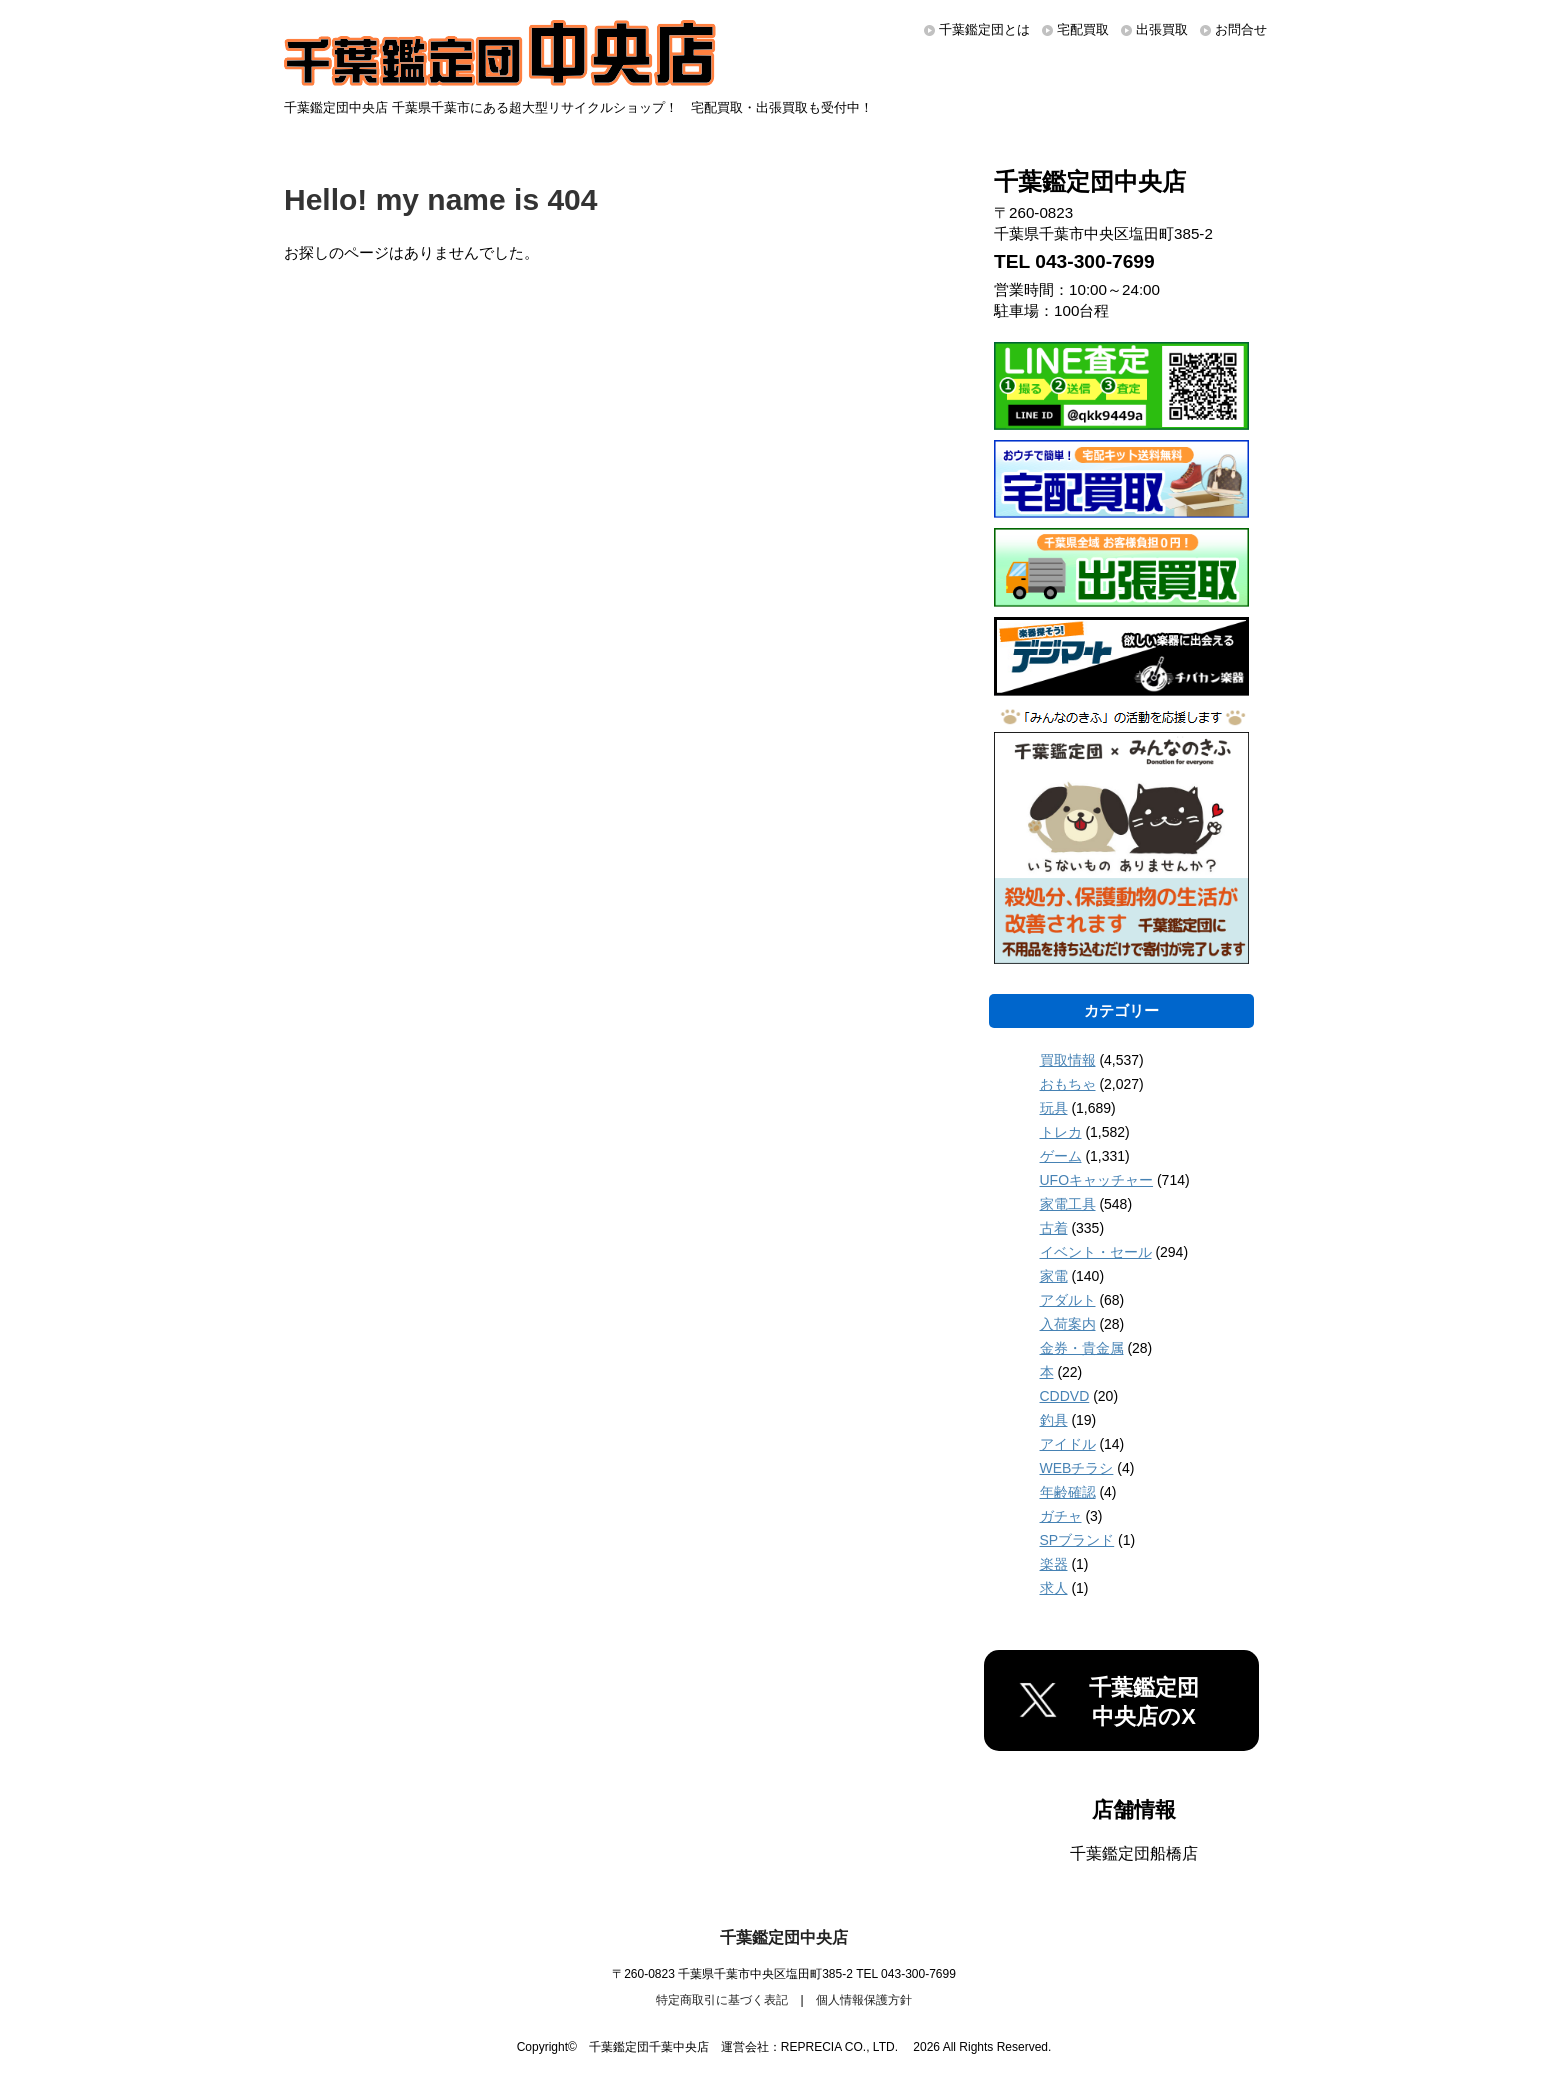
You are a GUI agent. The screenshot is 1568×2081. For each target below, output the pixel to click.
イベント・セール (1096, 1252)
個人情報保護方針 (864, 2000)
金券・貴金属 (1082, 1348)
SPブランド (1077, 1540)
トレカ (1061, 1132)
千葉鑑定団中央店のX (1144, 1702)
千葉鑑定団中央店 (784, 1937)
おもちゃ (1068, 1084)
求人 (1054, 1588)
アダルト (1068, 1300)
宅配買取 (1083, 29)
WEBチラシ (1077, 1468)
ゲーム (1061, 1156)
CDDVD (1065, 1396)
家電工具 (1068, 1204)
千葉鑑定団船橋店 (1134, 1853)
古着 (1054, 1228)
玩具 (1054, 1108)
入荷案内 (1068, 1324)
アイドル (1068, 1444)
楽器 (1054, 1564)
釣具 (1054, 1420)
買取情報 (1068, 1060)
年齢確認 (1068, 1492)
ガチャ (1061, 1516)
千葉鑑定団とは (984, 29)
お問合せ (1241, 29)
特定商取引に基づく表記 (722, 2000)
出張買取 (1162, 29)
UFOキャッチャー (1097, 1180)
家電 (1054, 1276)
